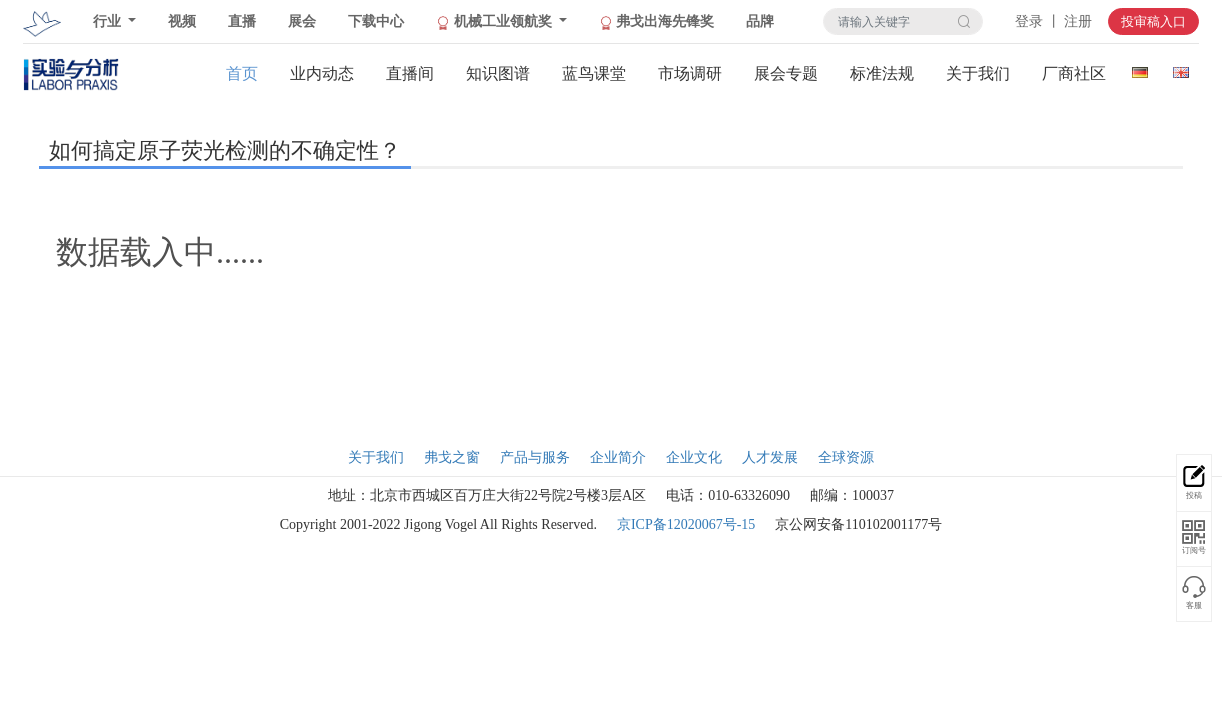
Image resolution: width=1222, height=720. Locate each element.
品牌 (760, 21)
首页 (242, 73)
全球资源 (846, 457)
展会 (302, 21)
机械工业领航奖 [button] (495, 22)
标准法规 (882, 73)
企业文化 (694, 457)
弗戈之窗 (452, 457)
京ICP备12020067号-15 (686, 524)
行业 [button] (109, 21)
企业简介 (618, 457)
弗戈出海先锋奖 (657, 22)
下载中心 (376, 21)
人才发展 (770, 457)
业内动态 (322, 73)
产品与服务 (535, 457)
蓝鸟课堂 (594, 73)
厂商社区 (1074, 73)
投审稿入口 (1153, 21)
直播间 (410, 73)
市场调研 (690, 73)
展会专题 (786, 73)
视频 (182, 21)
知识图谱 (498, 73)
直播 (242, 21)
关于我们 (978, 73)
